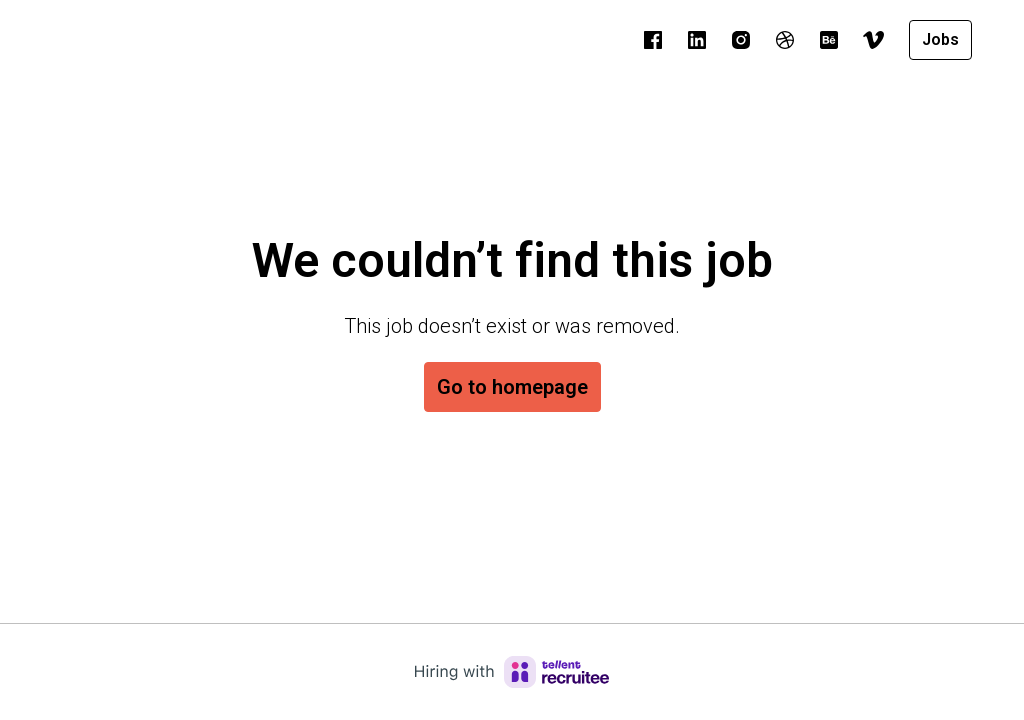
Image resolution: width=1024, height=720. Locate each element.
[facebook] (653, 40)
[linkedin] (697, 40)
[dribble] (785, 40)
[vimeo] (873, 40)
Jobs (940, 39)
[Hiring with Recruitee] (512, 672)
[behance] (829, 40)
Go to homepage (512, 387)
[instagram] (741, 40)
